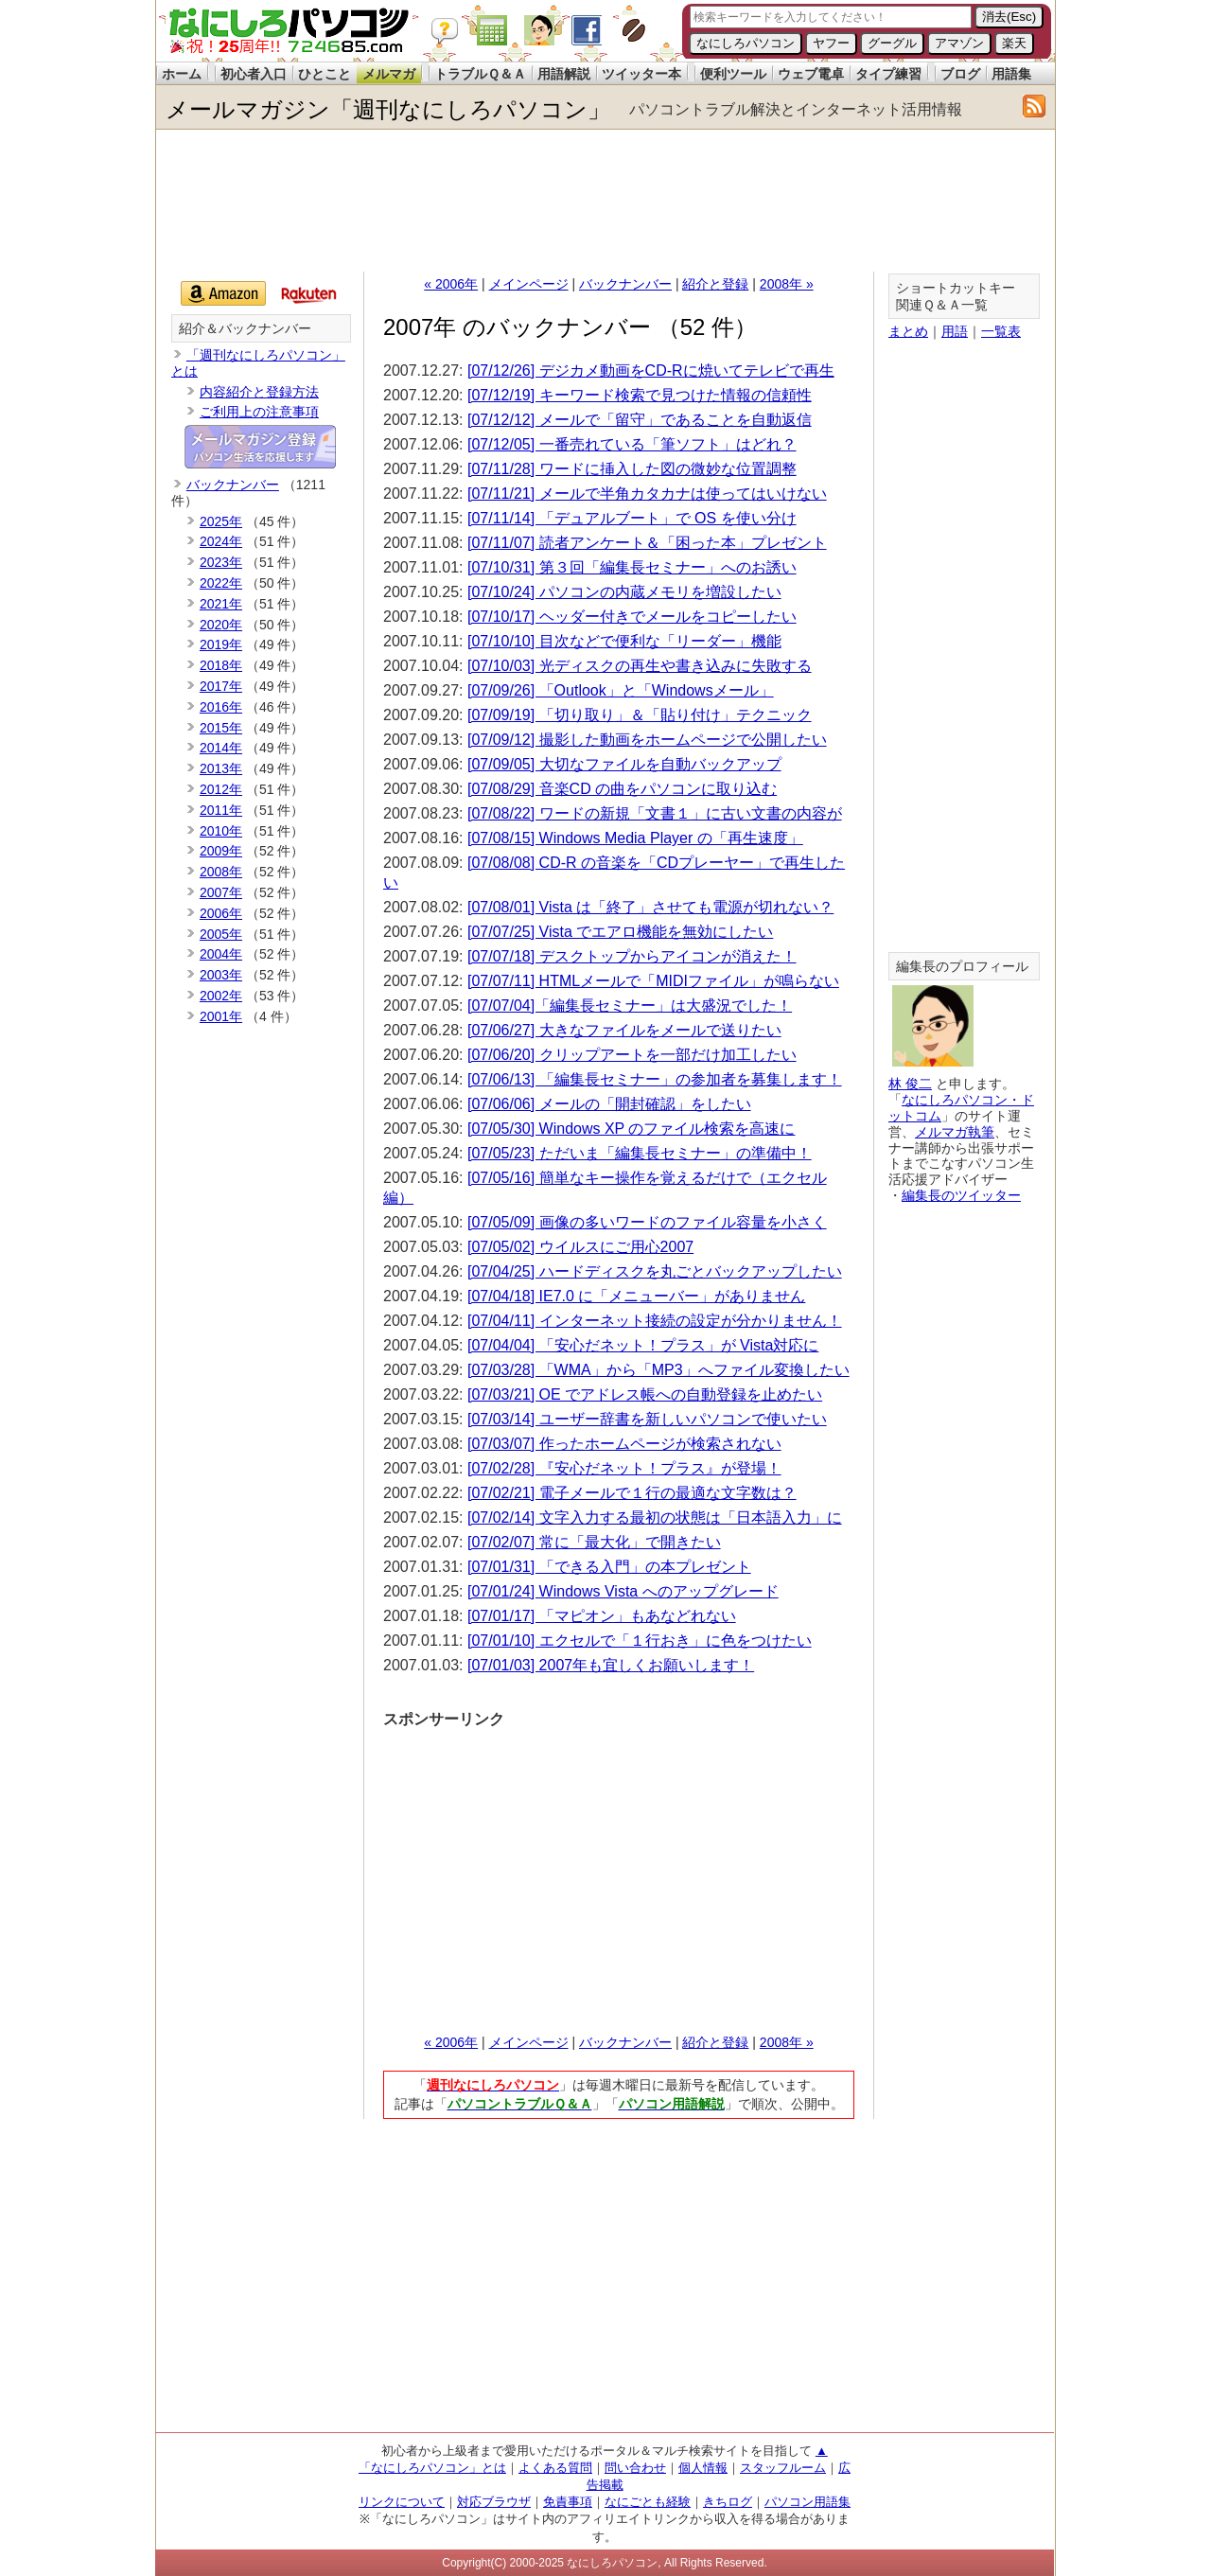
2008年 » (787, 283)
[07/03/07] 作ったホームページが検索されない (624, 1444)
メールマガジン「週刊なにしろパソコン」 (388, 109)
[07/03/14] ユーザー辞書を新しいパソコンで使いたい (647, 1419)
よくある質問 (555, 2468)
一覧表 (1001, 331)
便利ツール (733, 73)
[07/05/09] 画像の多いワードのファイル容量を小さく (647, 1222)
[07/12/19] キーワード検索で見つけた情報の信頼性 (639, 395)
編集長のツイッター (961, 1195)
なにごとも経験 (648, 2502)
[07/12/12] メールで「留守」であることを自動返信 (639, 420)
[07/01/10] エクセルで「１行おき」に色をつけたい (639, 1640)
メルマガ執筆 (954, 1131)
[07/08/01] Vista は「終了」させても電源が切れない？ (650, 907)
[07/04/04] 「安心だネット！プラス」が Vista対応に (642, 1345)
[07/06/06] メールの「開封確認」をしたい (609, 1104)
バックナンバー (625, 283)
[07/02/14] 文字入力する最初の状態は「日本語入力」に (654, 1517)
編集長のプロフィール (962, 967)
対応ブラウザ (494, 2502)
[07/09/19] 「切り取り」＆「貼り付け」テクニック (639, 715)
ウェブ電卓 (811, 73)
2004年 (221, 954)
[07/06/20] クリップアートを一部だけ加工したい (632, 1055)
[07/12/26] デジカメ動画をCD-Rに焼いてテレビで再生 (650, 370)
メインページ (529, 283)
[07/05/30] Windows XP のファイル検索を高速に (631, 1128)
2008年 (221, 871)
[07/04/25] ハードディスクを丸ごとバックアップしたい (654, 1271)
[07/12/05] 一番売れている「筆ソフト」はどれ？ (632, 444)
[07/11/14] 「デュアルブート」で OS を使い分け (632, 518)
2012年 (221, 789)
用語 (954, 331)
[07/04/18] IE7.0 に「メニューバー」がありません (636, 1296)
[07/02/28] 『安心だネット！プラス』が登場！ (624, 1468)
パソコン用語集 (807, 2502)
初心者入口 (253, 73)
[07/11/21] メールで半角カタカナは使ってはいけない (647, 493)
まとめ (908, 331)
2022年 (221, 583)
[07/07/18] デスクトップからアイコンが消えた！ (632, 956)
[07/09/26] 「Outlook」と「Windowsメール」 (620, 690)
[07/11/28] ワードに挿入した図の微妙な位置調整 (632, 469)
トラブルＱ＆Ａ (480, 73)
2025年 (221, 521)
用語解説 (563, 73)
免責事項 (567, 2502)
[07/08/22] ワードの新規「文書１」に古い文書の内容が (654, 813)
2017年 (221, 686)
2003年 (221, 974)
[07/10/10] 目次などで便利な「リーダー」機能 (624, 641)
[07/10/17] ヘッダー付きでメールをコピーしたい (632, 617)
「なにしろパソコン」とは (432, 2468)
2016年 (221, 707)
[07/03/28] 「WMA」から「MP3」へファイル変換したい (658, 1370)
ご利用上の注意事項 (259, 411)
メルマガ (388, 73)
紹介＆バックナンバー (245, 329)
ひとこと (324, 73)
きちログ (727, 2502)
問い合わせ (635, 2468)
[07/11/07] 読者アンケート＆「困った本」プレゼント (647, 543)
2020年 (221, 624)
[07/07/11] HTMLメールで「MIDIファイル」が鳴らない (653, 981)
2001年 (221, 1016)
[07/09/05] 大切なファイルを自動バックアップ (624, 764)
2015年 (221, 727)
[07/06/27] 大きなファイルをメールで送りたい (624, 1030)
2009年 (221, 850)
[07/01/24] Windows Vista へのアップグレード (623, 1591)
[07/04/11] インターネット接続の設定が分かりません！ (654, 1321)
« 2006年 (451, 283)
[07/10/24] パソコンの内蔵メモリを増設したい (624, 592)
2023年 (221, 562)
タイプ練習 (888, 73)
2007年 (221, 892)
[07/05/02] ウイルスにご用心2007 (580, 1247)
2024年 (221, 541)
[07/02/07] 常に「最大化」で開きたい (594, 1542)
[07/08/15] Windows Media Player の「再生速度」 (635, 838)
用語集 (1011, 73)
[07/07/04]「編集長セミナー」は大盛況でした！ (629, 1005)
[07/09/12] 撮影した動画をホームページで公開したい (647, 740)
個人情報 (703, 2468)
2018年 (221, 665)
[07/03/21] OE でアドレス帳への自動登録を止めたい (644, 1394)
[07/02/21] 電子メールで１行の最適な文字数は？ (632, 1493)
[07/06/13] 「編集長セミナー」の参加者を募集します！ (654, 1079)
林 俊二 (910, 1083)
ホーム (182, 73)
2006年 (221, 913)
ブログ (960, 73)
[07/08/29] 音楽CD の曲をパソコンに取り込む (622, 789)
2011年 (221, 810)
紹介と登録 (715, 283)
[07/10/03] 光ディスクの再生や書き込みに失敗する (639, 666)
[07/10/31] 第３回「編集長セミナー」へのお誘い (632, 567)
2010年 (221, 830)
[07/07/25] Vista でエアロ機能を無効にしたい (620, 932)
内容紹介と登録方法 (259, 391)
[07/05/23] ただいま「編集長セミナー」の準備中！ (639, 1153)
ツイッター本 (641, 73)
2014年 (221, 747)
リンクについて (402, 2502)
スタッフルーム (783, 2468)
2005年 (221, 934)
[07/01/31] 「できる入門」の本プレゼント (609, 1567)
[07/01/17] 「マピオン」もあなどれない (601, 1616)
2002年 (221, 995)
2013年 (221, 768)
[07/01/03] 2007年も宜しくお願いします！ (610, 1665)
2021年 (221, 603)
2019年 (221, 644)
